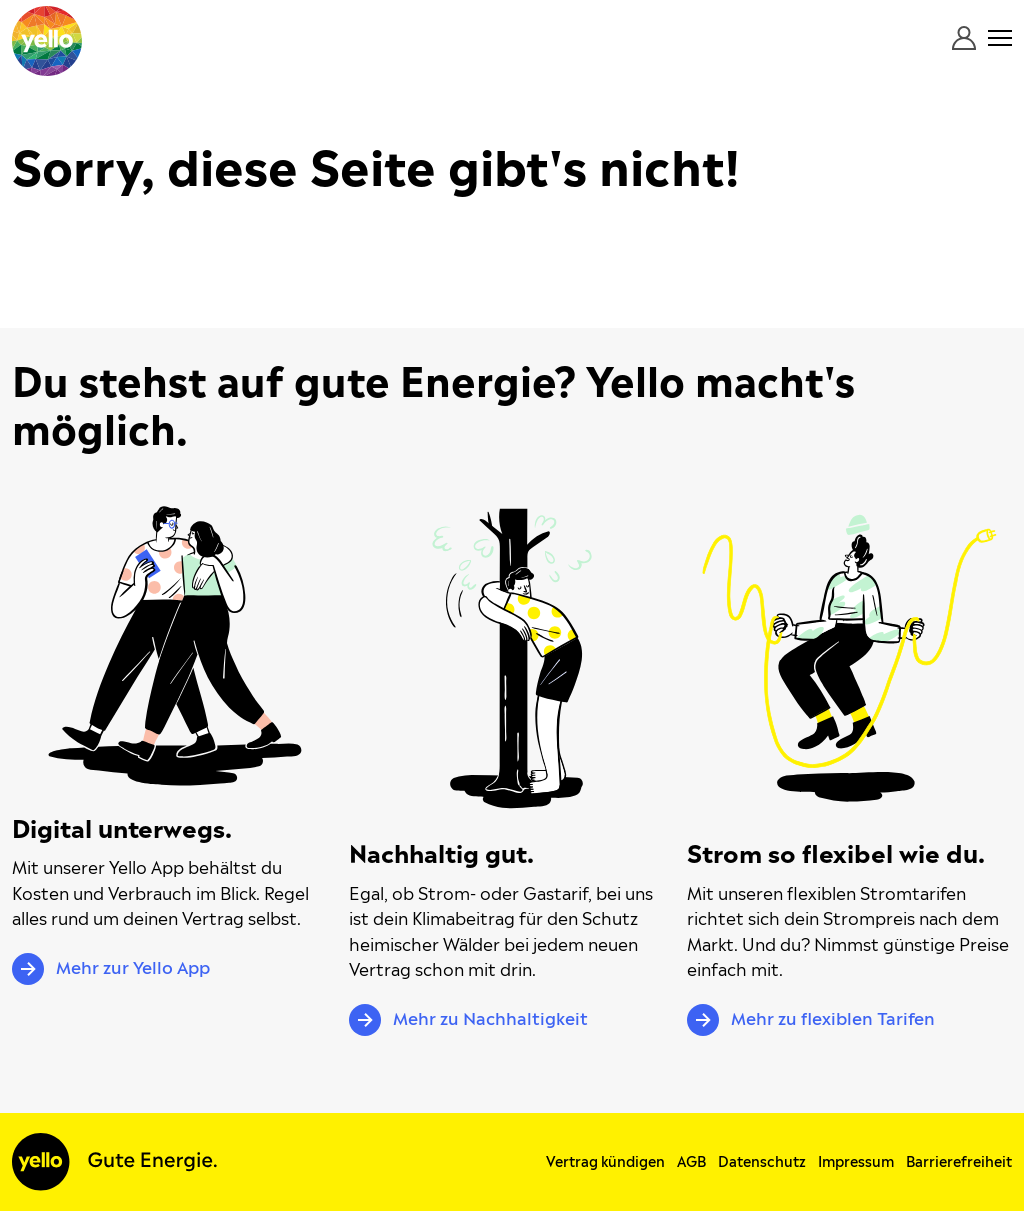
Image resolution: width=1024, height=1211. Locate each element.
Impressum (856, 1162)
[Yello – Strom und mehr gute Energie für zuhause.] (47, 41)
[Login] (964, 38)
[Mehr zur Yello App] (175, 646)
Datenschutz (762, 1162)
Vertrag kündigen (605, 1162)
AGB (691, 1162)
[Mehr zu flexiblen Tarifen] (849, 658)
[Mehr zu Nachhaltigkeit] (511, 658)
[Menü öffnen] (1000, 38)
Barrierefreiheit (959, 1162)
